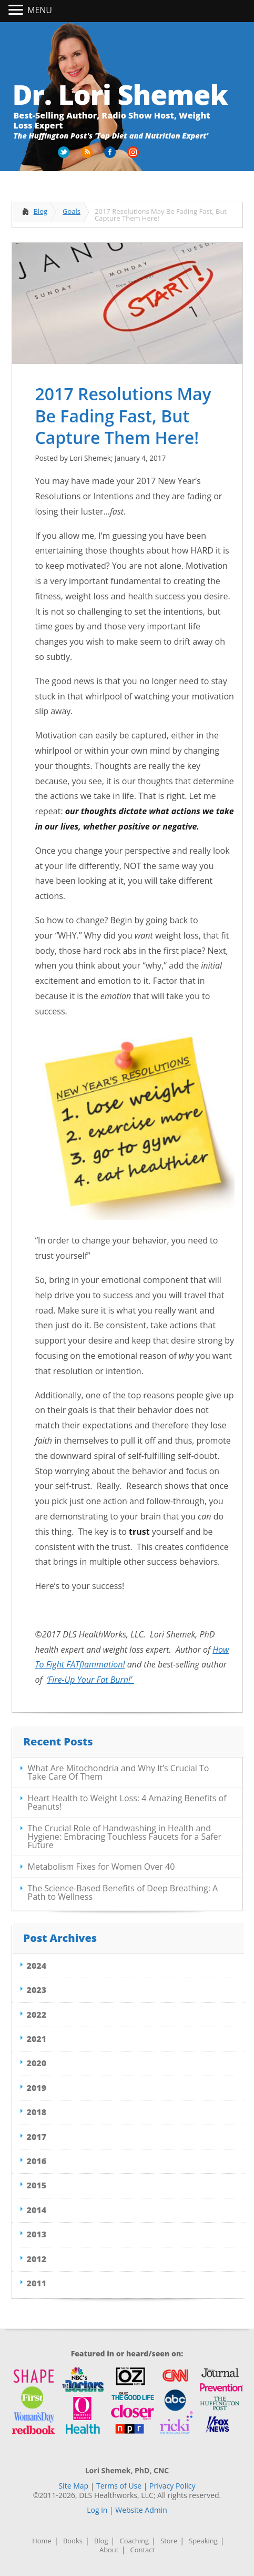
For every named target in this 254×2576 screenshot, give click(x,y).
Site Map (73, 2486)
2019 (37, 2088)
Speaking (203, 2541)
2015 (37, 2185)
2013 (37, 2234)
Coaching (134, 2541)
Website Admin (141, 2510)
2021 (37, 2039)
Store (168, 2541)
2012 (37, 2259)
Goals (71, 211)
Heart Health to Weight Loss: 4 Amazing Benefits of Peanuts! (127, 1802)
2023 (37, 1990)
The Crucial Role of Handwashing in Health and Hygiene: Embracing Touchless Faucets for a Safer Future (125, 1836)
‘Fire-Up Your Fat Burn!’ (90, 1679)
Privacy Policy (172, 2486)
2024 (37, 1965)
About (108, 2550)
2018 (37, 2112)
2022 (37, 2014)
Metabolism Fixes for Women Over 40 (101, 1866)
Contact (142, 2550)
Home (42, 2541)
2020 (37, 2063)
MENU (39, 10)
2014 (37, 2210)
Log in (97, 2510)
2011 (37, 2283)
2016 (37, 2161)
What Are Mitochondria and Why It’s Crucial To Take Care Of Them (118, 1772)
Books (73, 2541)
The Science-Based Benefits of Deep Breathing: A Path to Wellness (123, 1892)
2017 (37, 2137)
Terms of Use (118, 2486)
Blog (41, 211)
